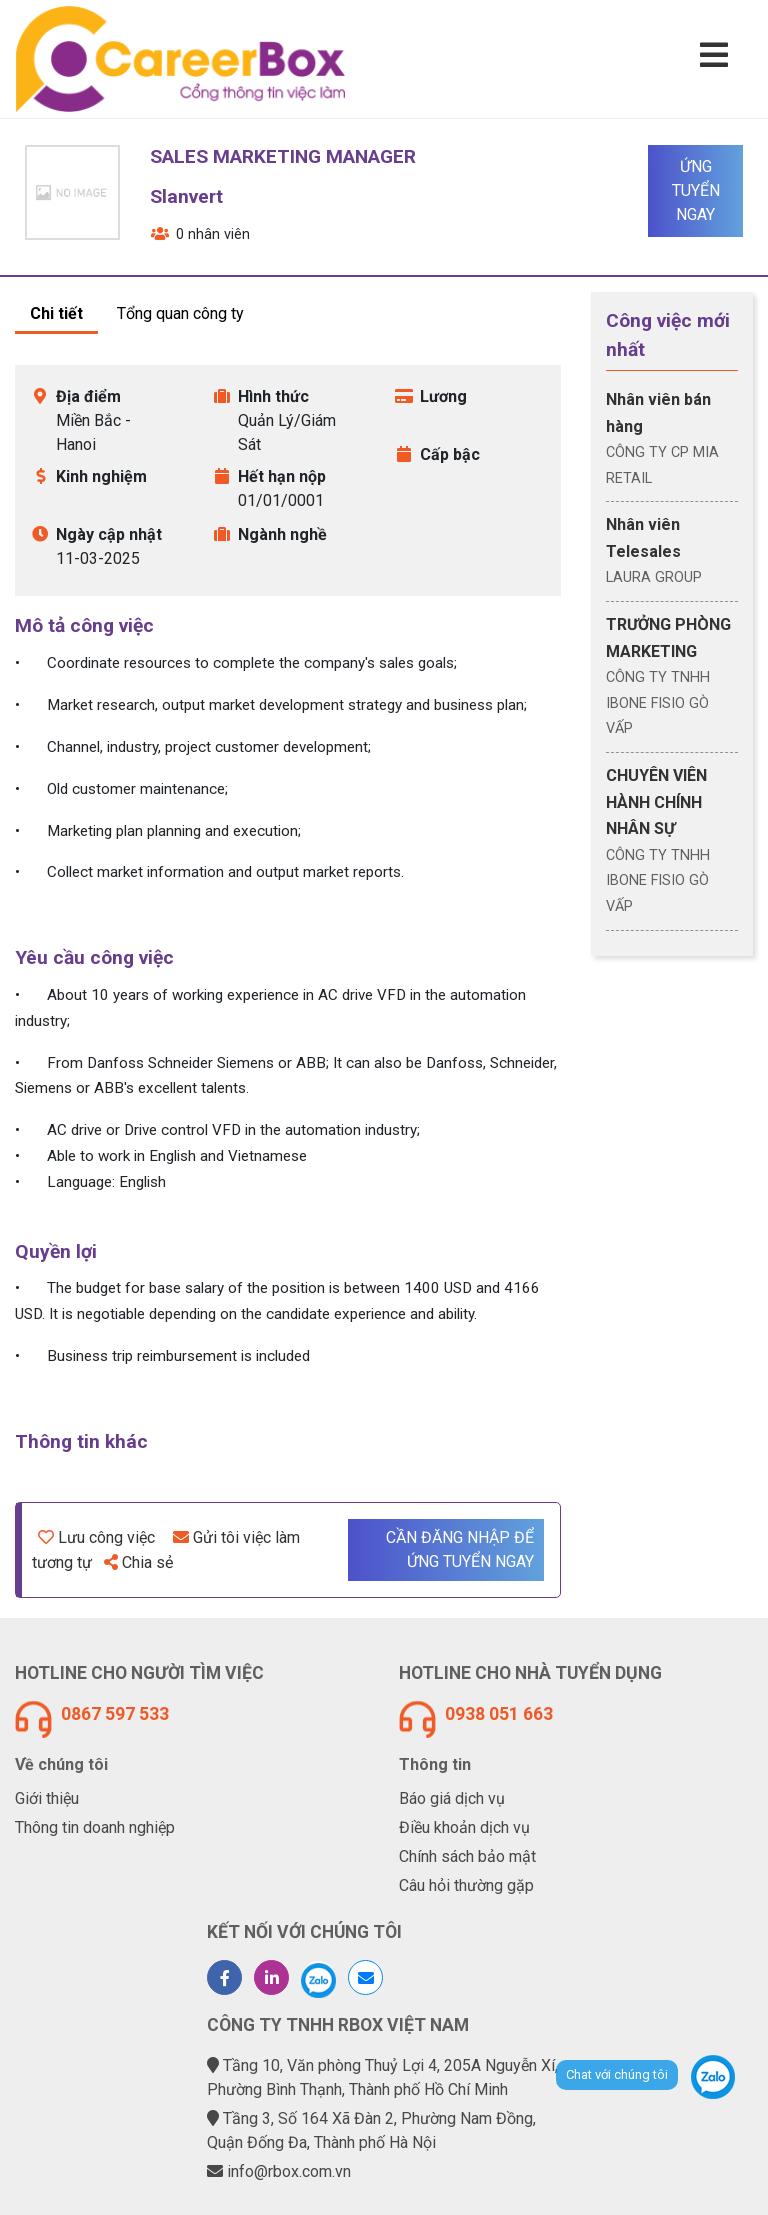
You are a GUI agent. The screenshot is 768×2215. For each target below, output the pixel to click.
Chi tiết (56, 313)
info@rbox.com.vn (289, 2171)
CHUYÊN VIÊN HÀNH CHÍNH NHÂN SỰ (656, 802)
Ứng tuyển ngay (696, 190)
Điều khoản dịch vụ (464, 1827)
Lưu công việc (96, 1537)
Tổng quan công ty (180, 313)
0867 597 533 (115, 1714)
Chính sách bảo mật (467, 1856)
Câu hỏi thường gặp (466, 1885)
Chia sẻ (138, 1562)
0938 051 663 (499, 1714)
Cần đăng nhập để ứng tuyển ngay (460, 1549)
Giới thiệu (47, 1798)
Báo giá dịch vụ (452, 1798)
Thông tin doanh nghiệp (95, 1827)
